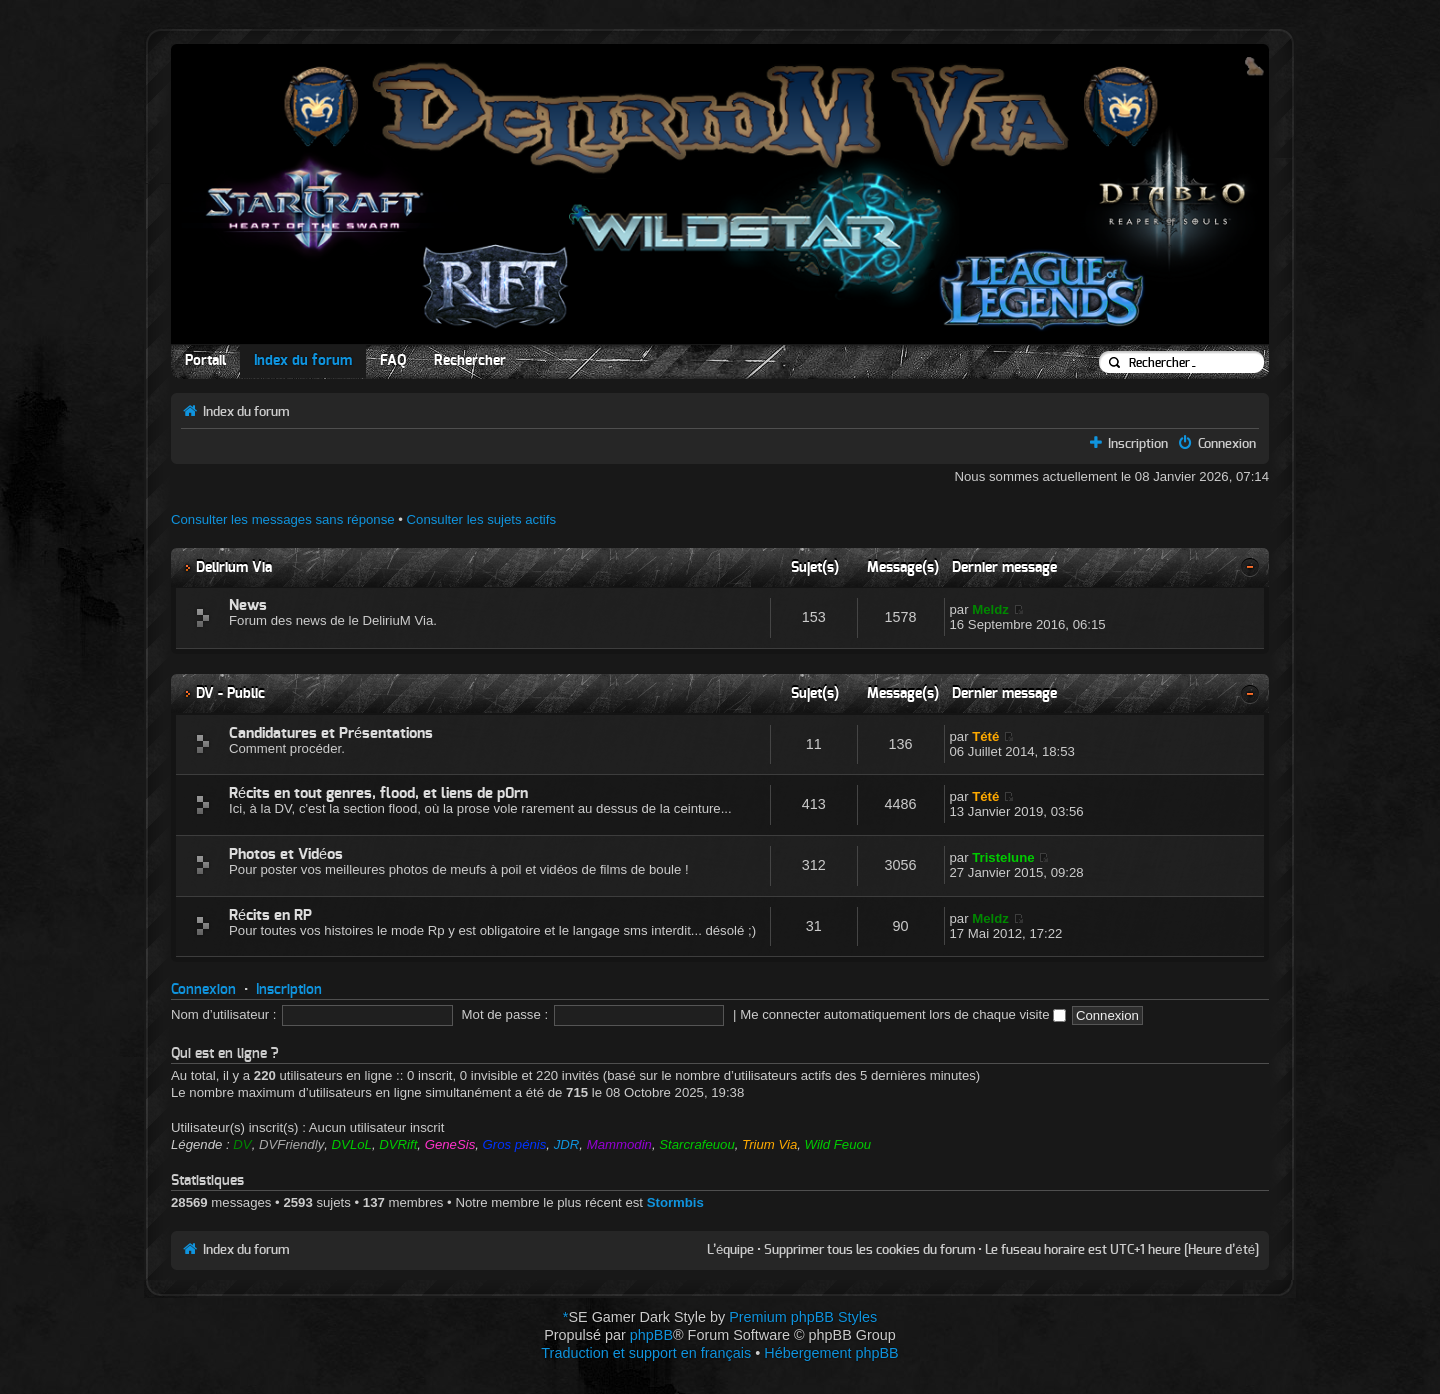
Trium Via (769, 1144)
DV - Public (230, 693)
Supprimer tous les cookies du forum (869, 1250)
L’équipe (730, 1250)
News (248, 605)
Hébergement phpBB (831, 1353)
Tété (985, 736)
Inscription (1138, 444)
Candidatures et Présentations (331, 733)
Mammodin (619, 1144)
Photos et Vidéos (286, 854)
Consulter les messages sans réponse (283, 519)
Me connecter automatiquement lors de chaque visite (903, 1014)
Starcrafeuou (697, 1144)
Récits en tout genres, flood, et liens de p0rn (378, 793)
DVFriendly (291, 1144)
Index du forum (303, 361)
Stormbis (675, 1202)
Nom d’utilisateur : (224, 1014)
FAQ (393, 361)
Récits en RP (270, 915)
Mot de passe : (505, 1014)
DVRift (398, 1144)
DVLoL (352, 1144)
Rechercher (470, 361)
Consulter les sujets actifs (482, 519)
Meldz (990, 609)
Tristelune (1003, 857)
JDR (567, 1144)
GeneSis (450, 1144)
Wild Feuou (838, 1144)
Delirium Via (234, 567)
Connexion (1227, 444)
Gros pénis (515, 1144)
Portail (205, 361)
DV (242, 1144)
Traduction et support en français (646, 1353)
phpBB (651, 1335)
